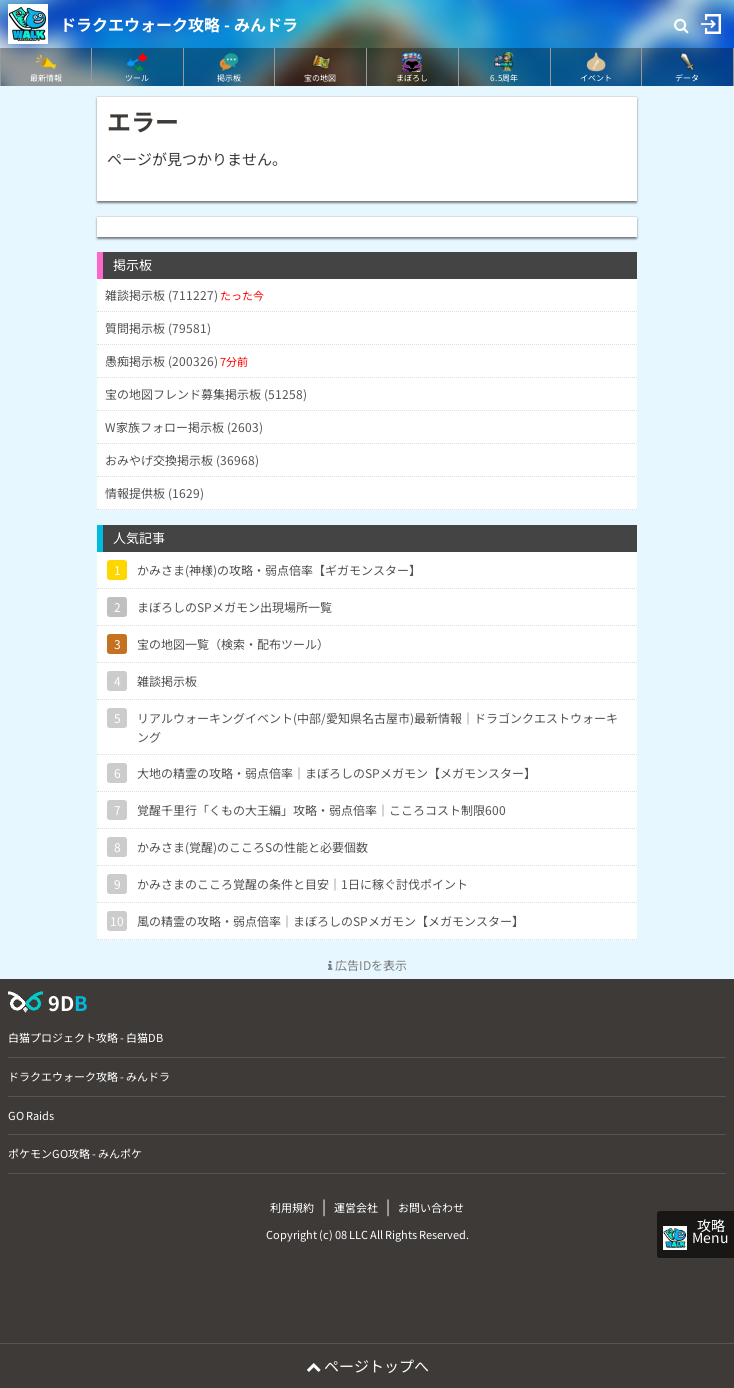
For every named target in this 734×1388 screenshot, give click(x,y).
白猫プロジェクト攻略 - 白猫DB (85, 1037)
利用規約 (292, 1207)
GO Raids (31, 1115)
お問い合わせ (431, 1207)
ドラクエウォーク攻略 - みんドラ (179, 24)
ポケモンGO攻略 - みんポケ (75, 1153)
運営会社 (356, 1207)
